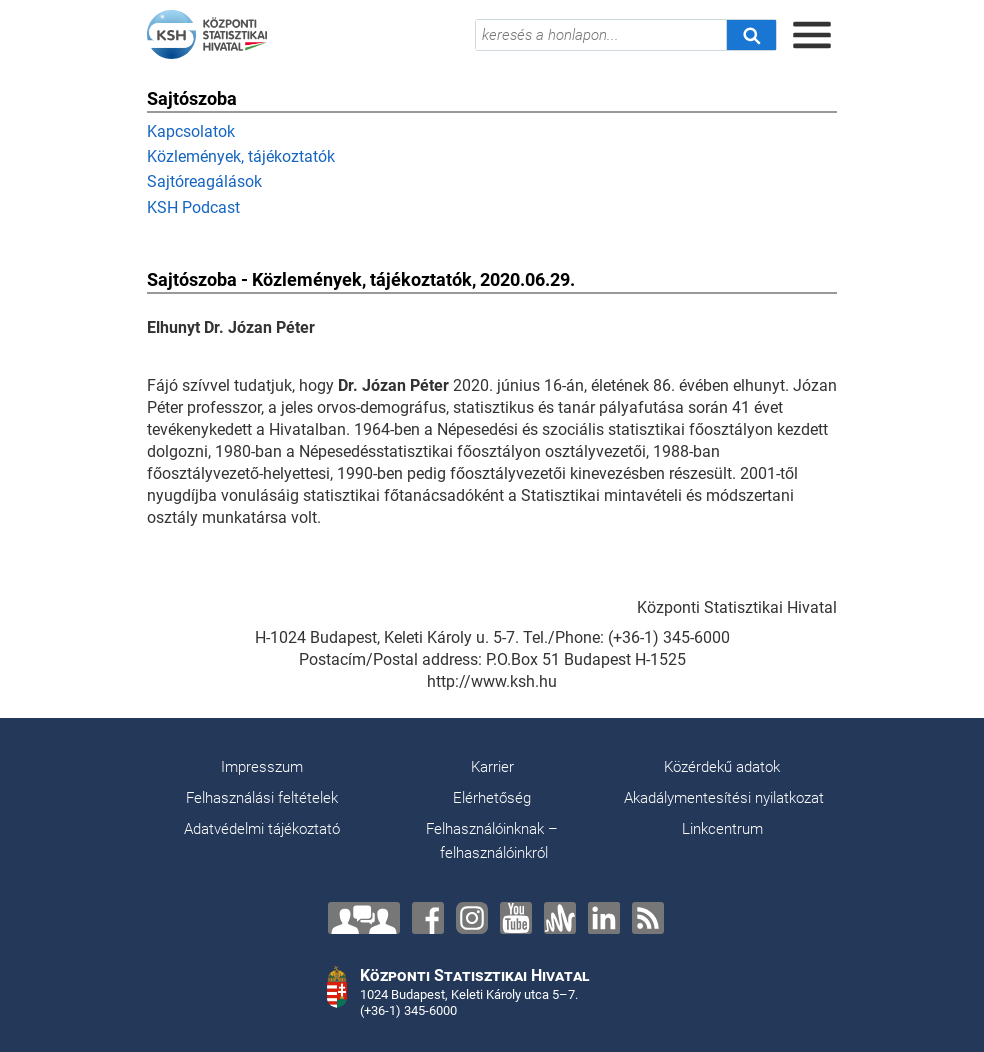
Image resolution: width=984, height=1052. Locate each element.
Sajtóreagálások (204, 181)
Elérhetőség (492, 798)
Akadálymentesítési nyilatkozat (724, 798)
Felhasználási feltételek (262, 798)
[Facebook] (428, 918)
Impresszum (262, 767)
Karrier (492, 767)
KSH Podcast (193, 207)
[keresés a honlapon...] (601, 35)
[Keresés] (751, 35)
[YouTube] (516, 918)
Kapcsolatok (191, 131)
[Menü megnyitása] (812, 35)
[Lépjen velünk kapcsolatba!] (364, 918)
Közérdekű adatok (722, 767)
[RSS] (648, 918)
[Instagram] (472, 918)
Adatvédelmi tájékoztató (262, 829)
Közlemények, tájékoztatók (241, 156)
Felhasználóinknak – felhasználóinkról (492, 841)
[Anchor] (560, 918)
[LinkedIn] (604, 918)
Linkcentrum (722, 829)
